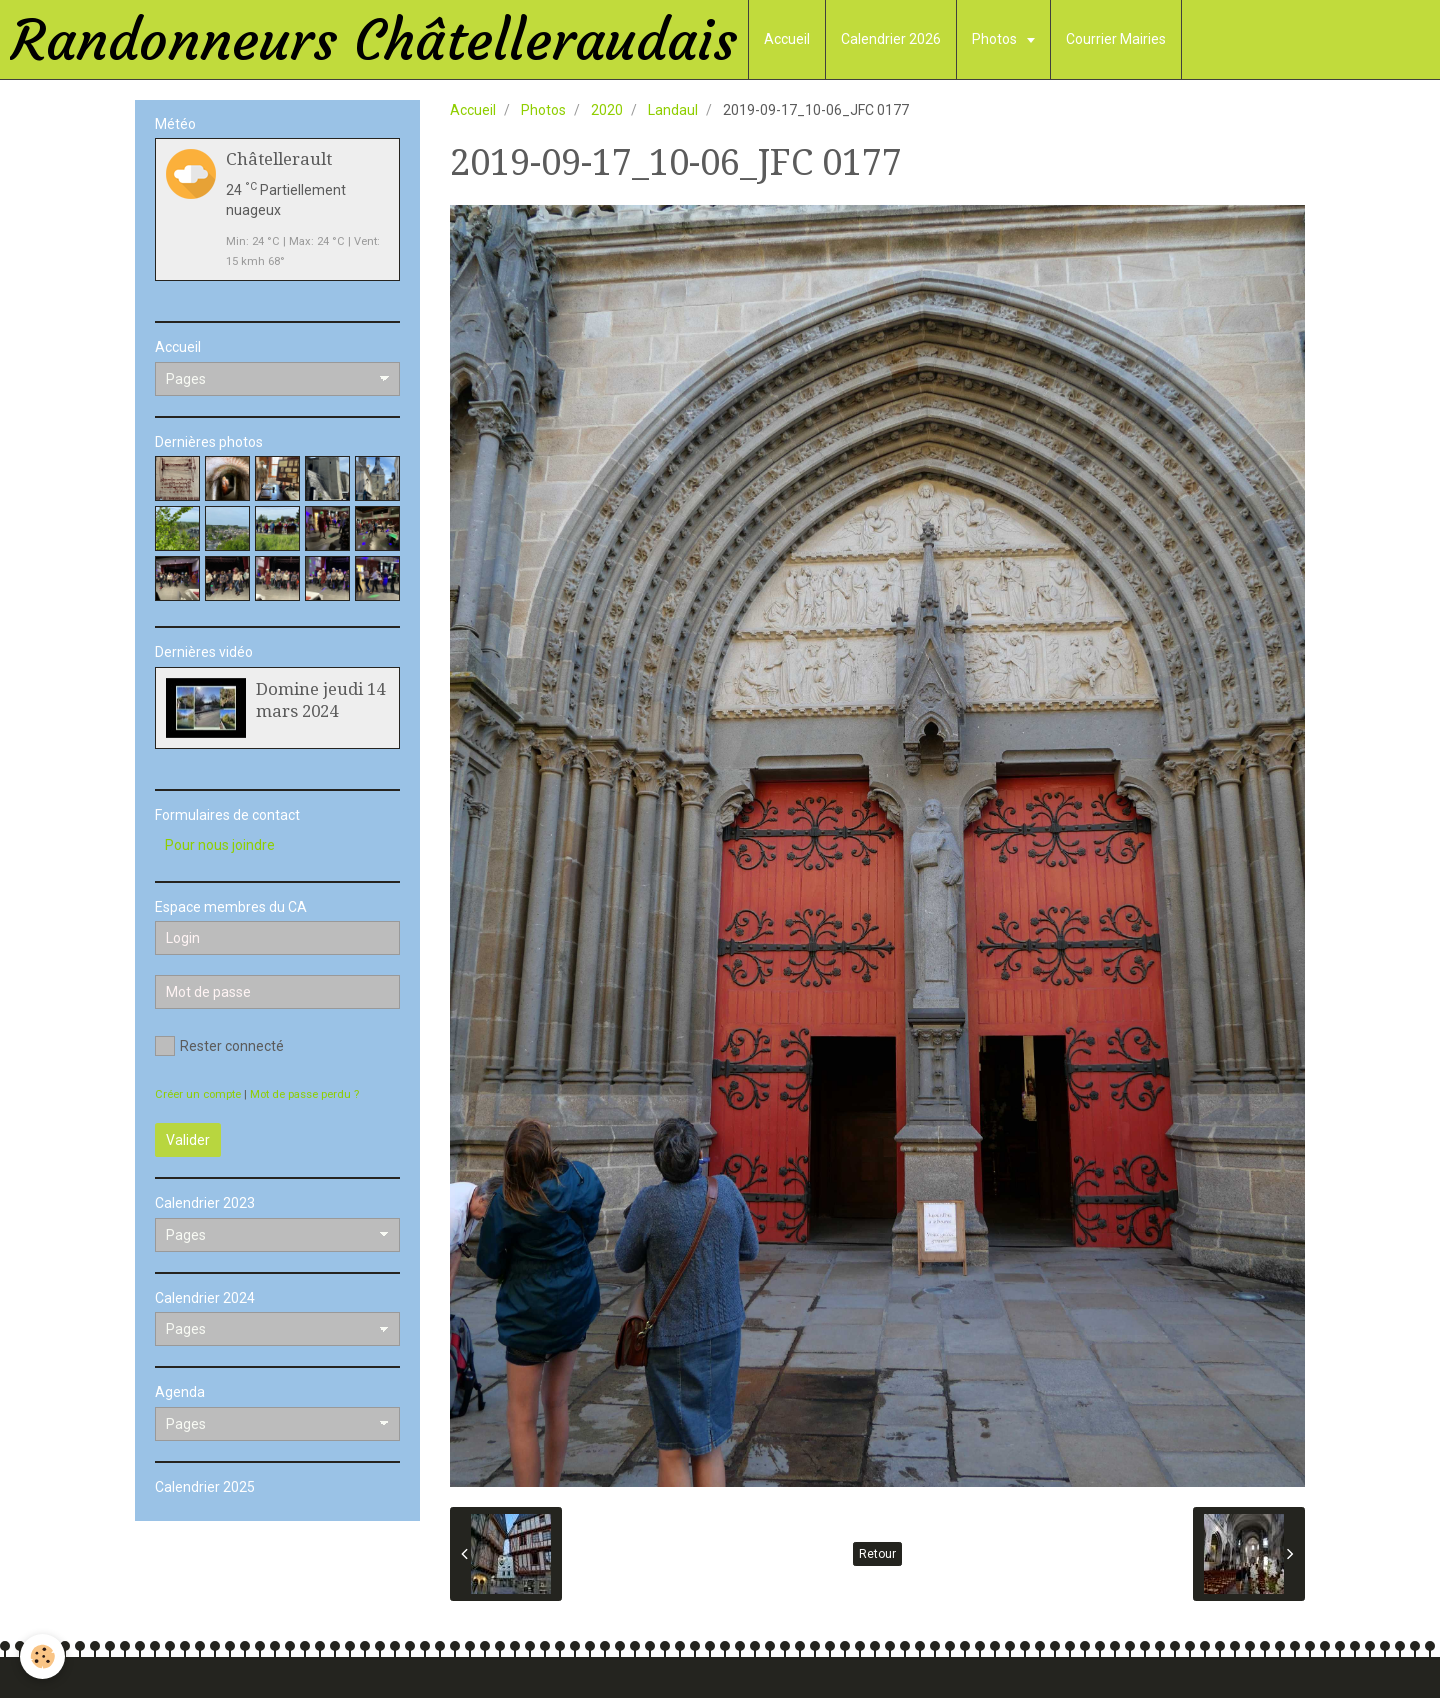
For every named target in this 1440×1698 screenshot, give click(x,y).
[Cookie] (42, 1656)
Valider (188, 1140)
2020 (607, 110)
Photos (996, 39)
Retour (877, 1554)
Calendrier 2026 (891, 39)
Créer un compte (198, 1094)
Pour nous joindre (220, 845)
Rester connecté (219, 1046)
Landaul (673, 110)
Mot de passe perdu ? (304, 1094)
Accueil (787, 39)
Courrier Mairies (1116, 39)
